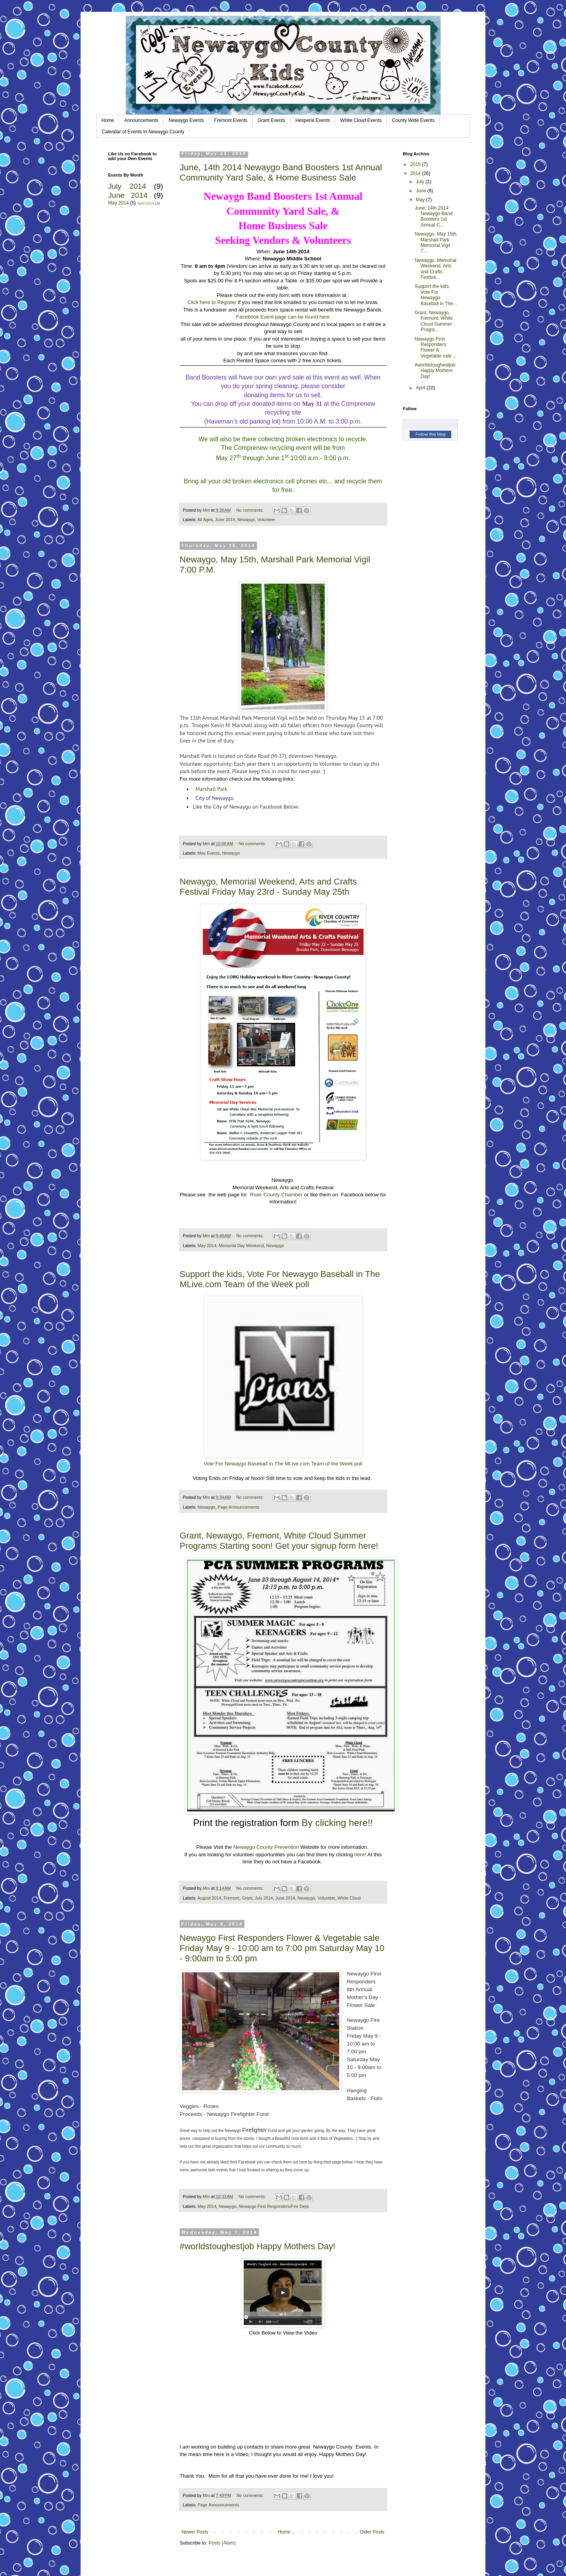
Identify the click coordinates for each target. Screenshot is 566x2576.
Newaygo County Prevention (266, 1847)
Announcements (141, 120)
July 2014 (264, 1898)
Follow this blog (430, 434)
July (421, 181)
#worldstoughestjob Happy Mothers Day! (257, 2246)
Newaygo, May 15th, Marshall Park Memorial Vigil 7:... (436, 242)
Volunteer (266, 519)
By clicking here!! (337, 1822)
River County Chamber (276, 1195)
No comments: (250, 510)
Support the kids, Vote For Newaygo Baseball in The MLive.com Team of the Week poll (280, 1279)
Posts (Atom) (221, 2543)
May (421, 200)
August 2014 (209, 1898)
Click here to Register (211, 302)
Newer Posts (195, 2532)
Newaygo (246, 519)
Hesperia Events (313, 120)
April (421, 388)
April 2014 (145, 203)
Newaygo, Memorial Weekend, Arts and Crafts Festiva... (435, 269)
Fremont (231, 1898)
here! (360, 1854)
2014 (416, 173)
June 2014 (225, 519)
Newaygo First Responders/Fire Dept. (274, 2206)
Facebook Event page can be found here (283, 317)
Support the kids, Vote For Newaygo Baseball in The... (436, 295)
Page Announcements (238, 1507)
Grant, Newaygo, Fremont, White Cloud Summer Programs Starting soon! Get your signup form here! (279, 1541)
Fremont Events (231, 120)
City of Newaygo (214, 798)
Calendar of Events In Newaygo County (143, 132)
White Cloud (349, 1898)
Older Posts (372, 2532)
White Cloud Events (361, 120)
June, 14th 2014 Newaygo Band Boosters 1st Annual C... (433, 216)
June (421, 190)
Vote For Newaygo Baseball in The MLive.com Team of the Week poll (283, 1464)
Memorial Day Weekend (241, 1245)
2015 (416, 164)
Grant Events (271, 120)
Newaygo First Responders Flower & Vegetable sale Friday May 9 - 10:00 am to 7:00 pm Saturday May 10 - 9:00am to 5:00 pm (282, 1948)
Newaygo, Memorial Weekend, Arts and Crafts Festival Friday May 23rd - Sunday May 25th (268, 887)
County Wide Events (413, 120)
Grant (247, 1898)
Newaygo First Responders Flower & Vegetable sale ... (436, 347)
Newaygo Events (186, 120)
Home (107, 120)
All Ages (205, 519)
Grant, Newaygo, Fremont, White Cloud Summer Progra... (434, 321)
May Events (209, 853)
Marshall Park (211, 788)
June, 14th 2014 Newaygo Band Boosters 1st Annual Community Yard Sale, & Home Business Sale (281, 172)
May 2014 (207, 1245)
